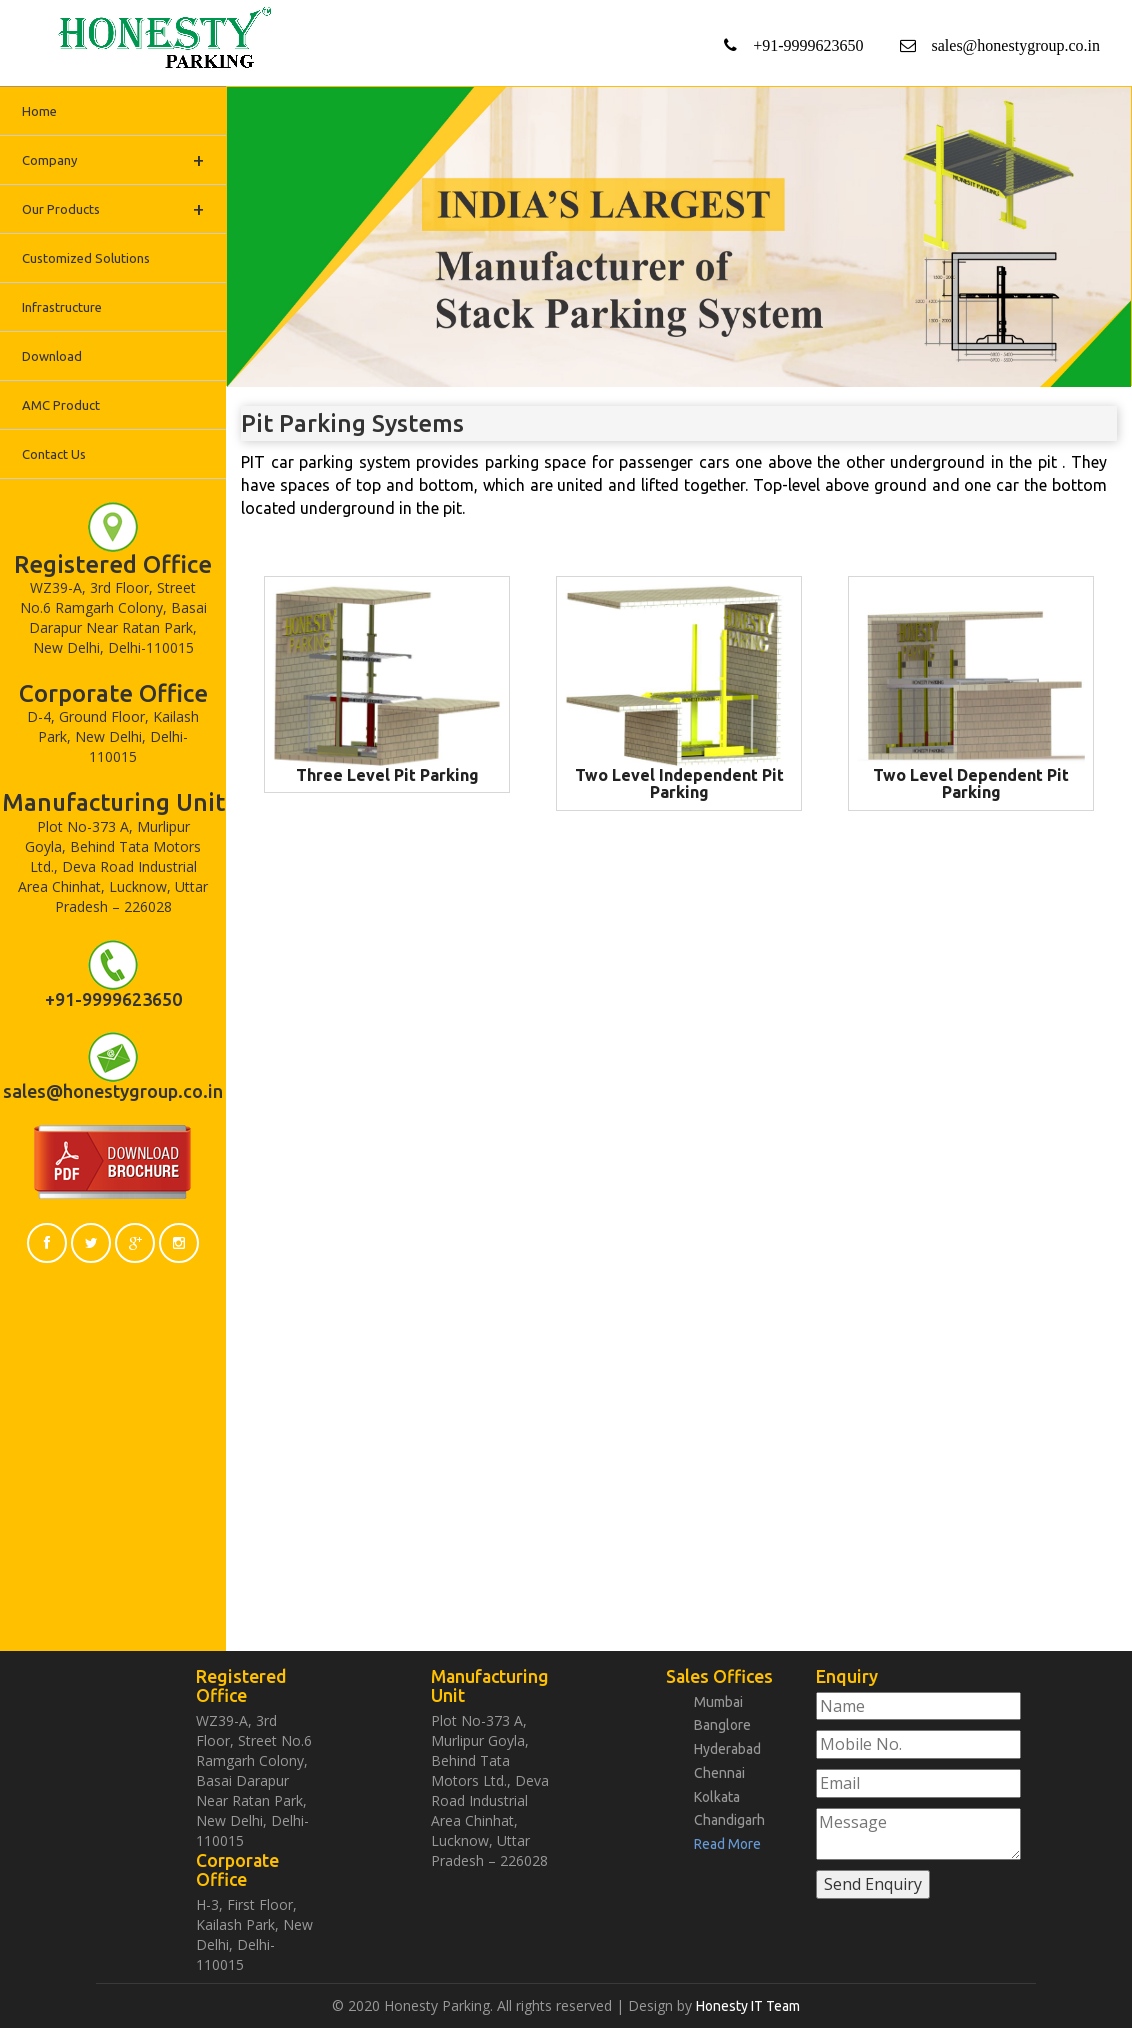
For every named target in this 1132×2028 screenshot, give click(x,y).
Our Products (113, 208)
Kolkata (717, 1793)
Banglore (722, 1724)
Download (52, 356)
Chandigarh (729, 1816)
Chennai (719, 1770)
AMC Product (61, 405)
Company (113, 159)
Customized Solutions (86, 258)
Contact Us (54, 454)
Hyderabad (727, 1747)
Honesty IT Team (748, 2006)
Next (1118, 94)
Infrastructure (62, 307)
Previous (239, 94)
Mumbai (718, 1702)
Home (39, 111)
